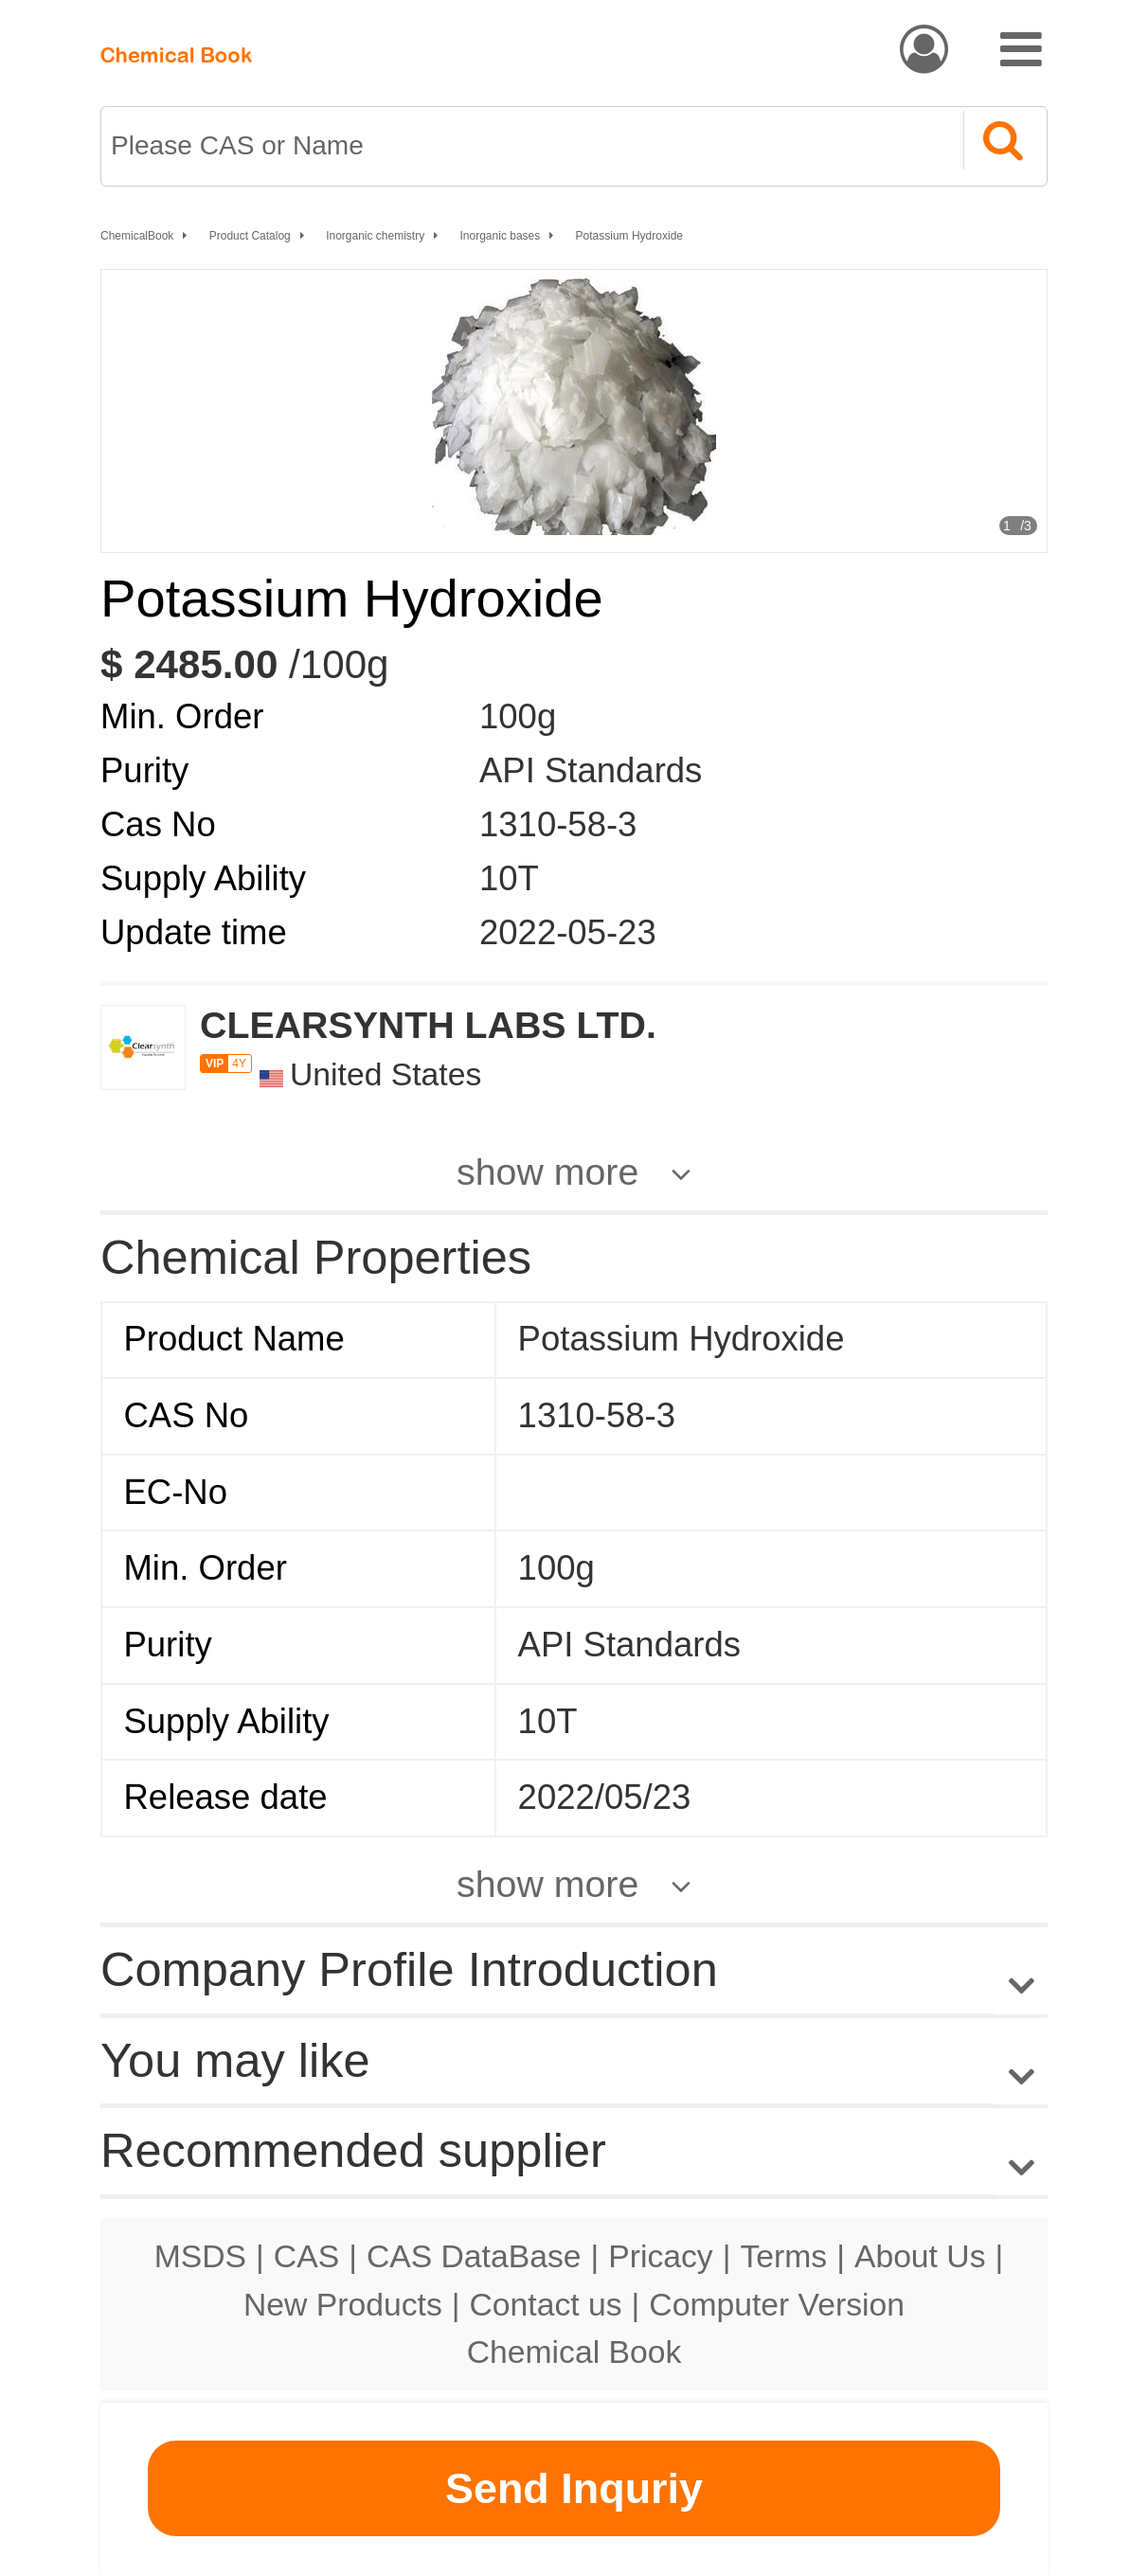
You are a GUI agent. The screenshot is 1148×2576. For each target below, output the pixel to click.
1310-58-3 (558, 824)
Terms (783, 2256)
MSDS (200, 2256)
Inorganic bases (500, 235)
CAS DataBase (474, 2256)
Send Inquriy (574, 2488)
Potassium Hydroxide (629, 235)
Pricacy (660, 2256)
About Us (920, 2256)
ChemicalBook (136, 235)
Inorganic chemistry (375, 235)
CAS (306, 2256)
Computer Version (777, 2304)
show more (547, 1171)
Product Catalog (250, 235)
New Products (342, 2304)
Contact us (546, 2304)
